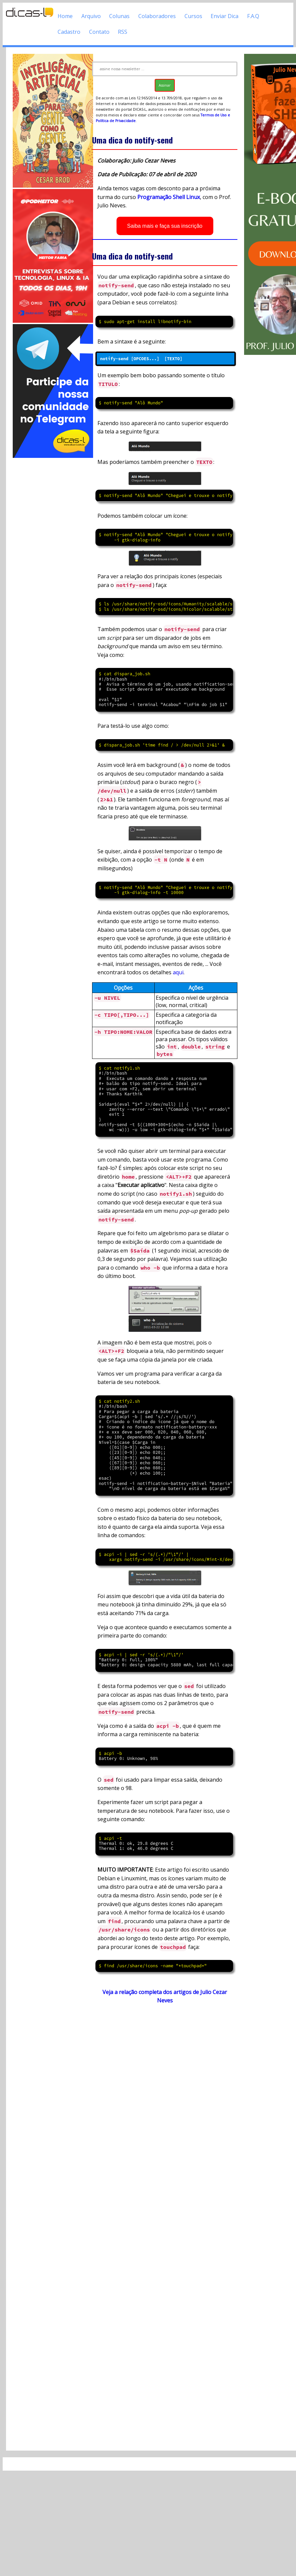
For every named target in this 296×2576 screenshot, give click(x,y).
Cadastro (69, 31)
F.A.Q (253, 16)
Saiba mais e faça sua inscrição (165, 226)
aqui (178, 972)
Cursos (193, 16)
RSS (122, 31)
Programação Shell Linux (168, 197)
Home (65, 16)
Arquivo (91, 16)
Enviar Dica (224, 16)
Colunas (119, 16)
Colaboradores (157, 16)
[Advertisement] (49, 559)
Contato (99, 31)
